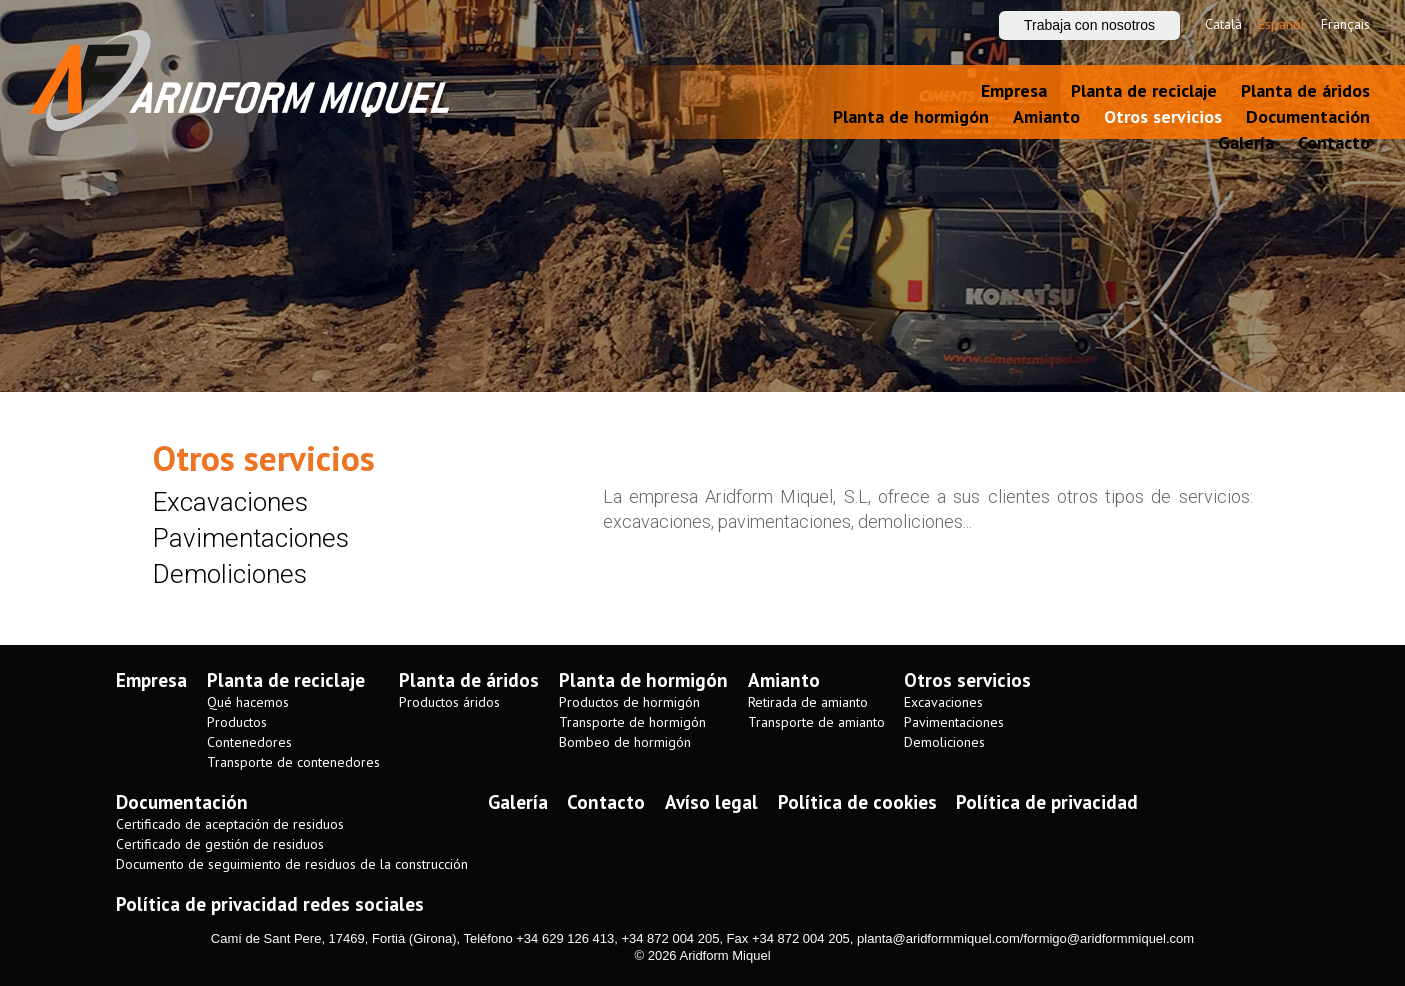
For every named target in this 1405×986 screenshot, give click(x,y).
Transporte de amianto (816, 722)
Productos (237, 722)
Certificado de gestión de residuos (220, 844)
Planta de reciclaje (1144, 90)
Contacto (1334, 142)
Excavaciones (230, 502)
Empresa (1014, 90)
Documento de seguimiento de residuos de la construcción (292, 864)
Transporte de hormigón (632, 722)
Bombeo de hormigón (625, 742)
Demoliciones (230, 574)
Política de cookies (857, 802)
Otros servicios (1163, 116)
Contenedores (249, 742)
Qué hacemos (248, 702)
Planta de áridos (1305, 90)
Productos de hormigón (629, 702)
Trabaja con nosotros (1089, 25)
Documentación (1308, 116)
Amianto (1046, 116)
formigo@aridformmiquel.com (1108, 938)
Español (1281, 24)
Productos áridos (449, 702)
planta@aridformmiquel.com (938, 938)
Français (1345, 24)
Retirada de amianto (808, 702)
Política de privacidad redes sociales (270, 904)
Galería (1246, 142)
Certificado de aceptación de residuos (230, 824)
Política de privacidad (1047, 802)
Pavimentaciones (251, 538)
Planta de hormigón (911, 116)
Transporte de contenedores (293, 762)
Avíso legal (711, 802)
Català (1223, 24)
